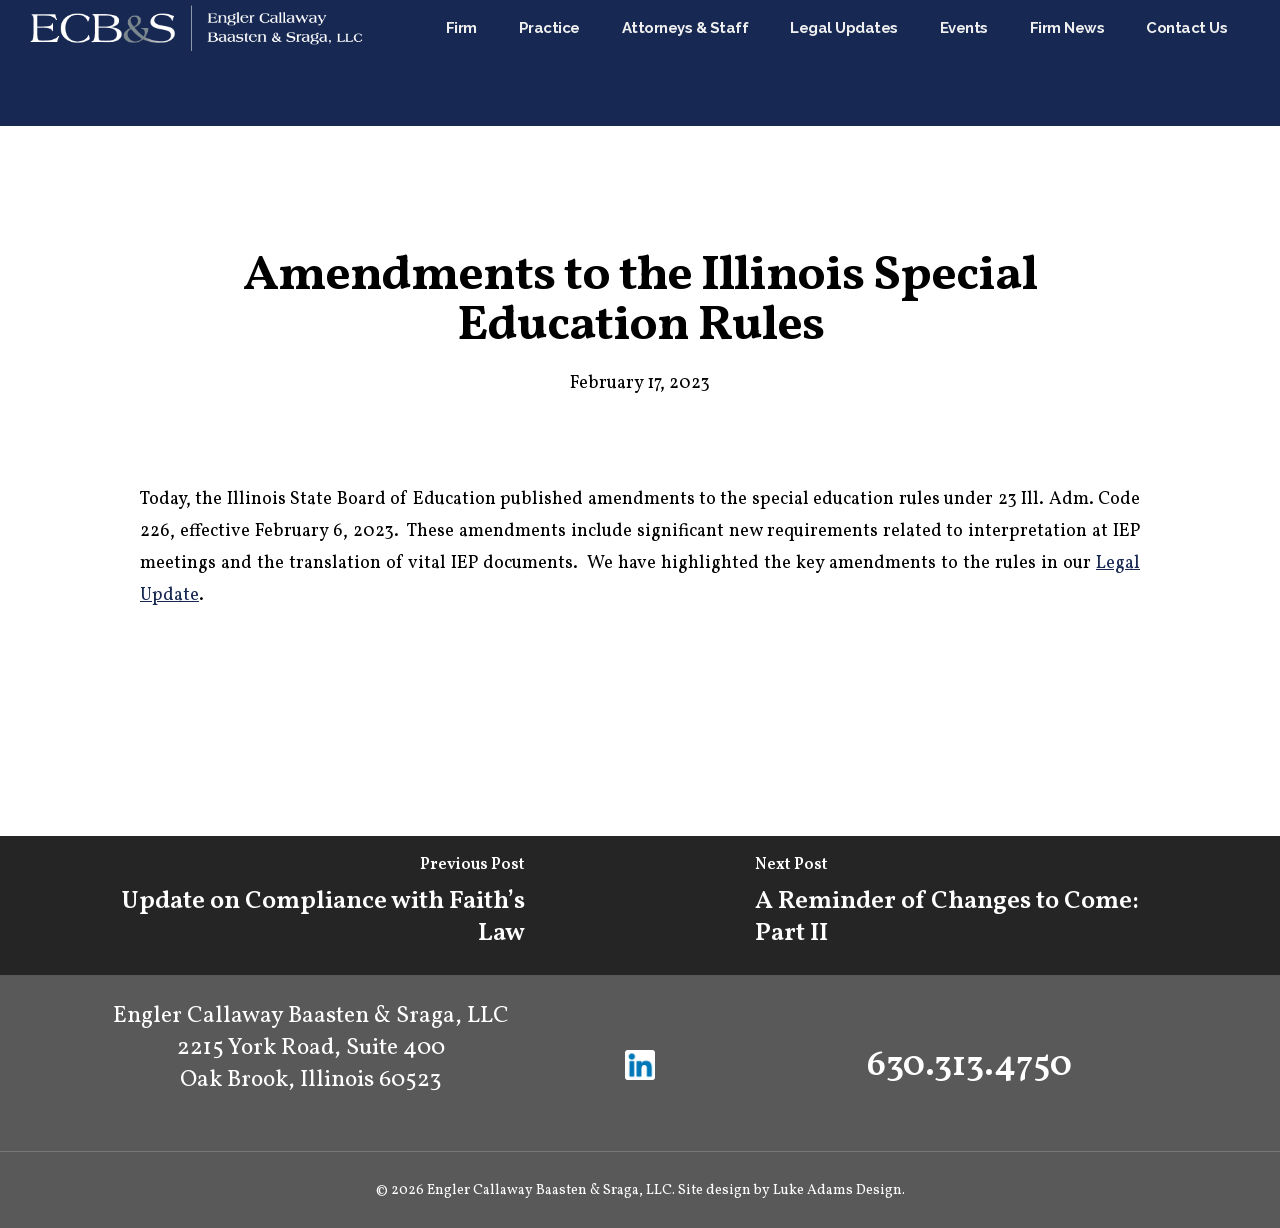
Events (1018, 63)
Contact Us (1198, 63)
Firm (603, 63)
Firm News (1104, 63)
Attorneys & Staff (799, 63)
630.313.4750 (969, 1066)
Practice (691, 63)
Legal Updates (917, 63)
